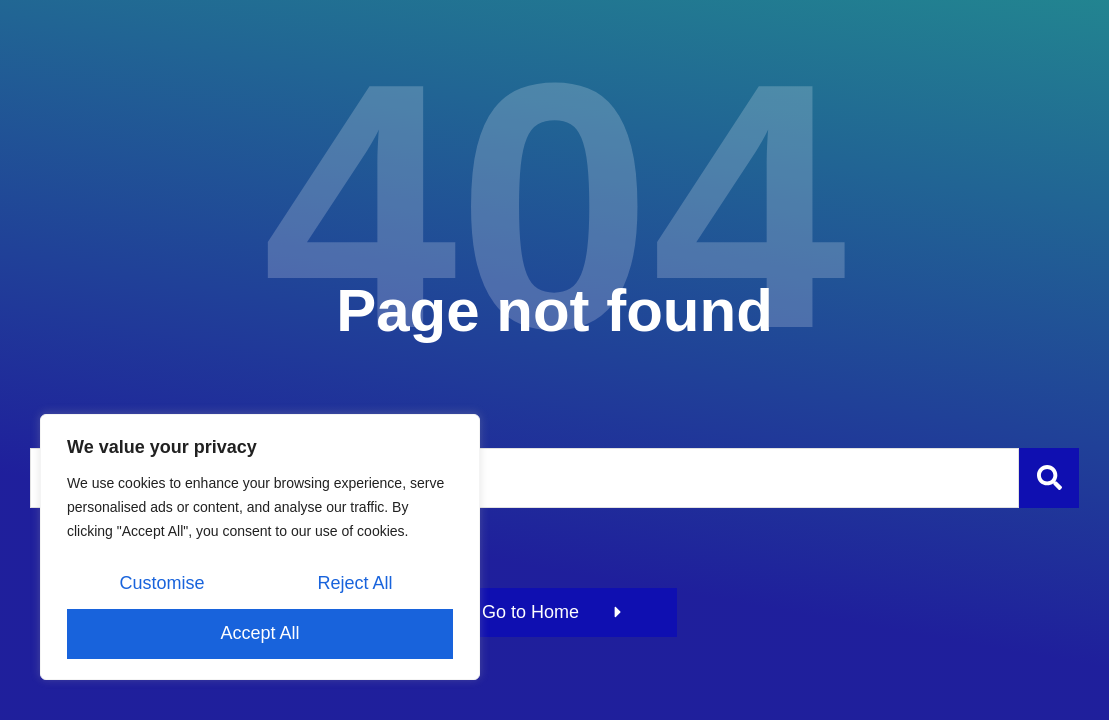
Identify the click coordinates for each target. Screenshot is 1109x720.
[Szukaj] (1049, 478)
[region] (260, 547)
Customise (161, 583)
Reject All (354, 583)
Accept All (259, 633)
